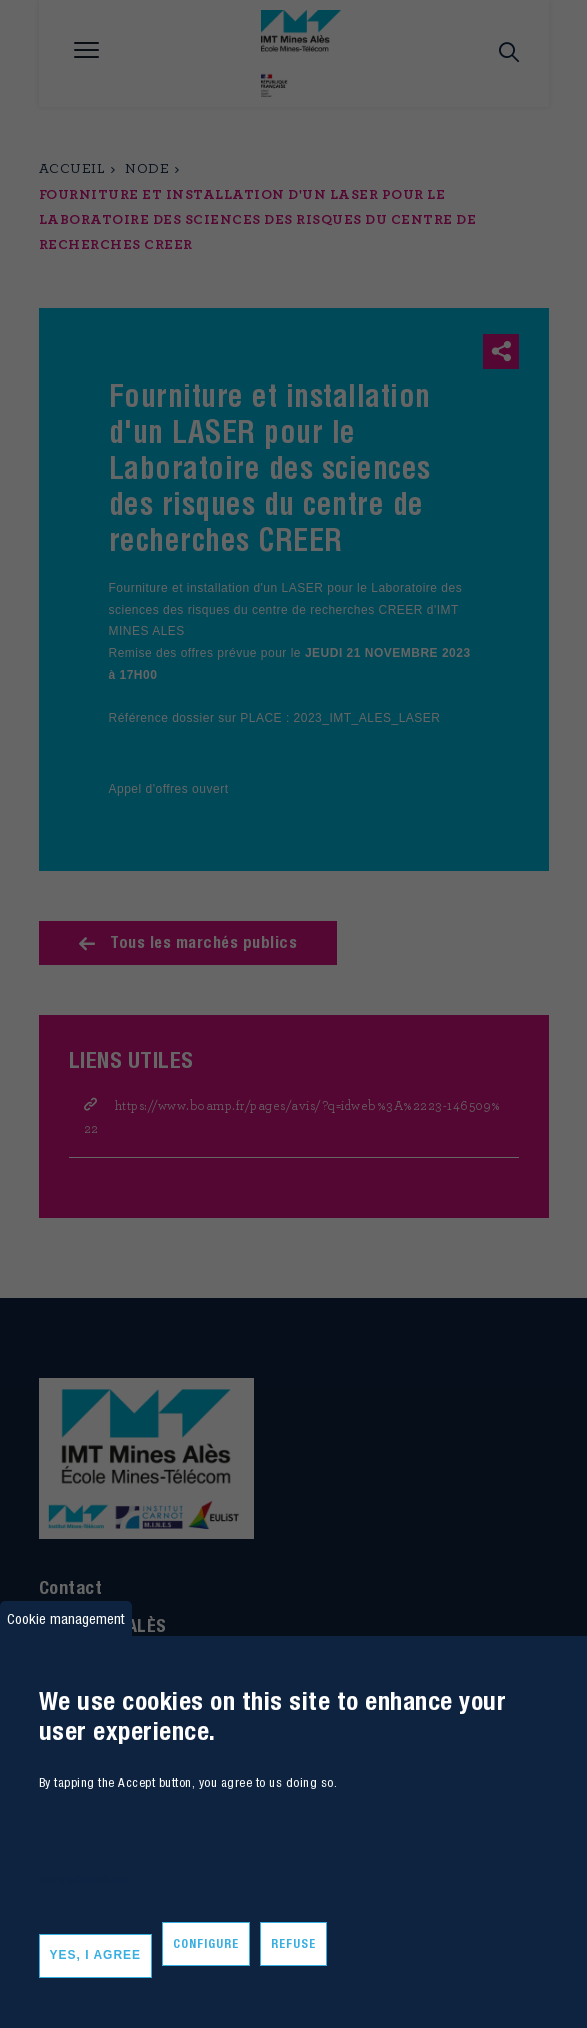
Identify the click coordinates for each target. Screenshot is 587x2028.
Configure (206, 1943)
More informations (83, 1879)
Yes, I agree (96, 1955)
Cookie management (66, 1618)
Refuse (293, 1943)
